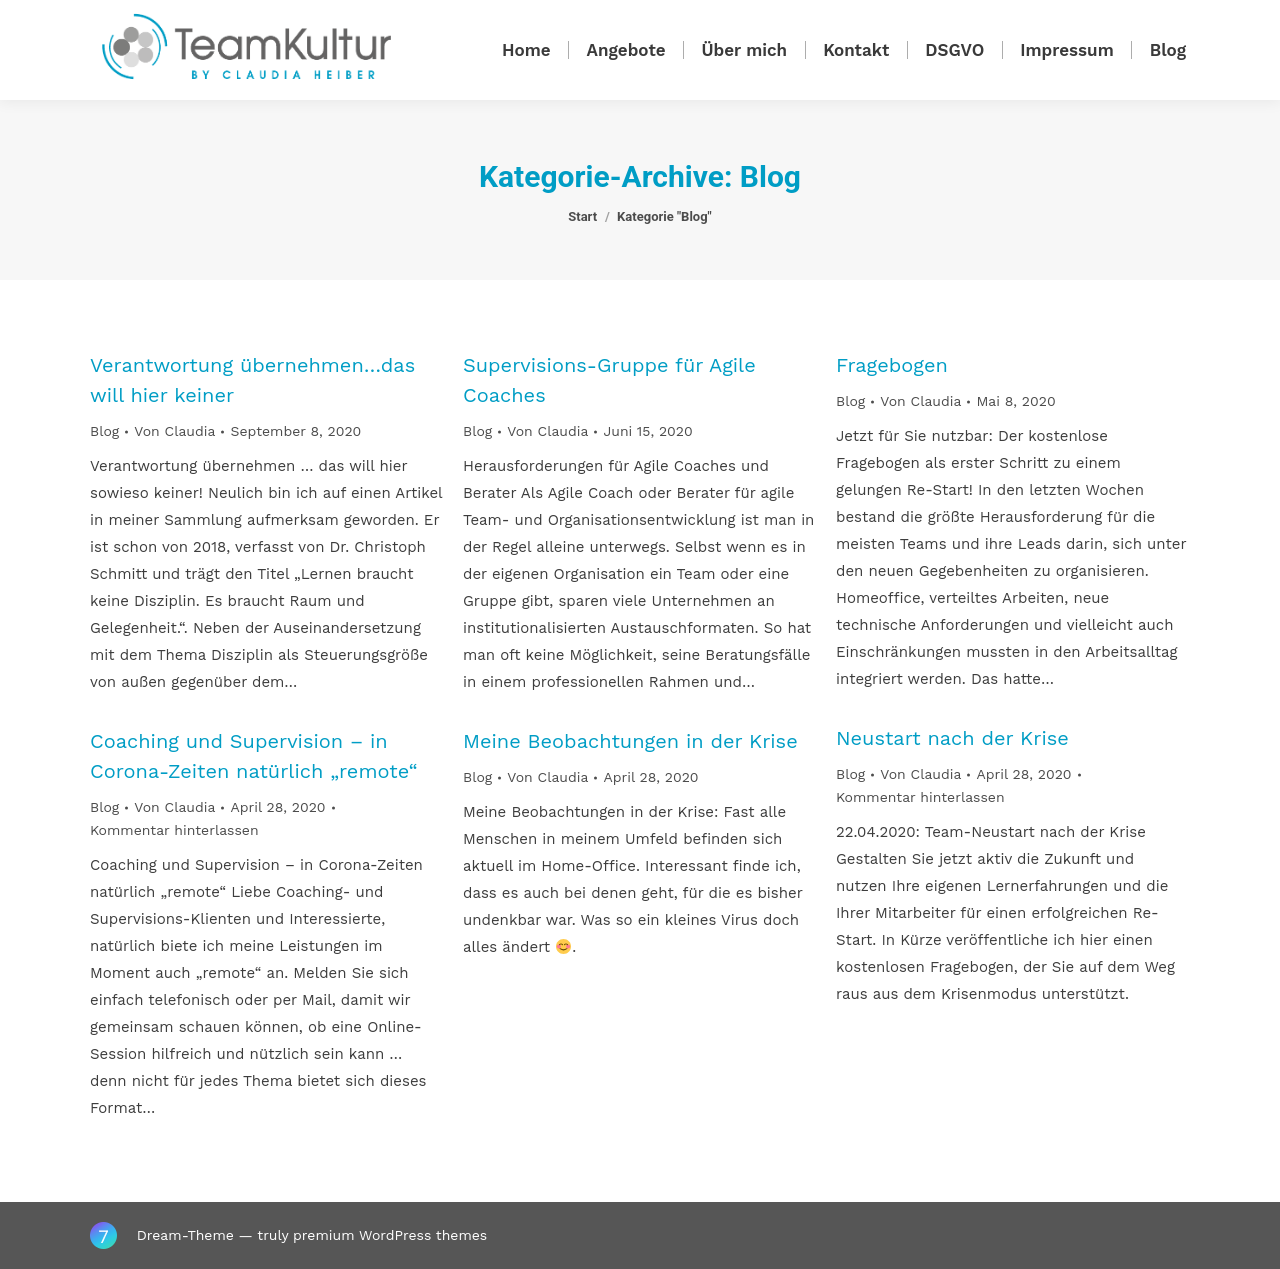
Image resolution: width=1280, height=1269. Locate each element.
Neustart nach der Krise (952, 738)
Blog (104, 431)
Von (174, 431)
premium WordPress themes (390, 1235)
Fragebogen (892, 365)
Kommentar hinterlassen (920, 797)
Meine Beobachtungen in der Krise (630, 741)
